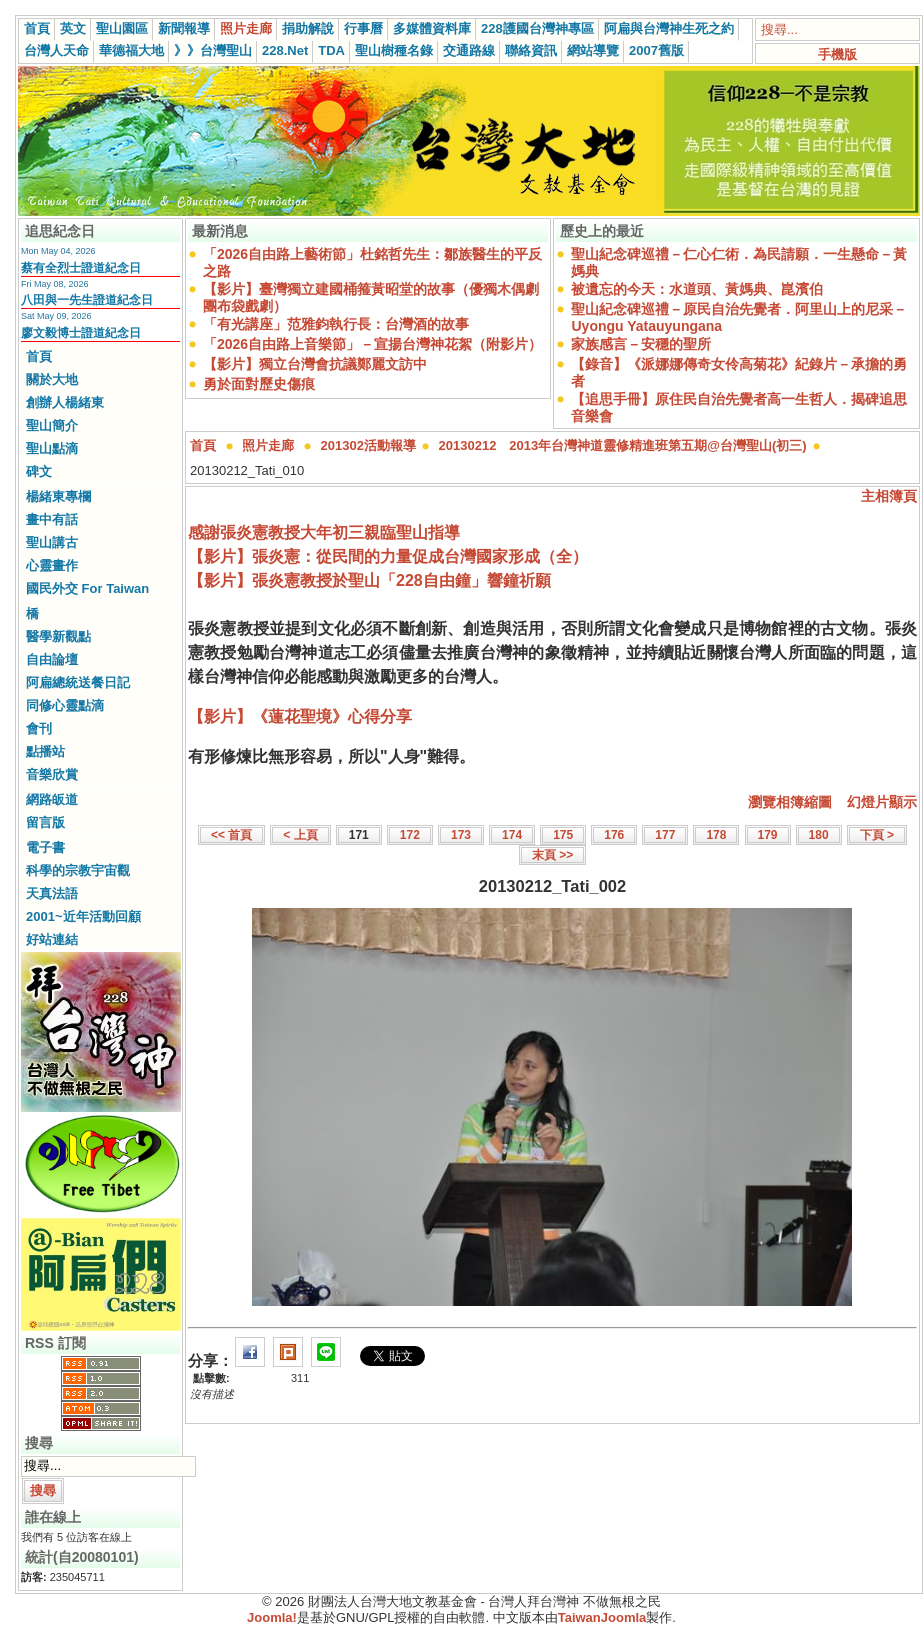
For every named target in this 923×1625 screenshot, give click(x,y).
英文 (73, 28)
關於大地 (52, 379)
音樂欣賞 (52, 774)
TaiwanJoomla (602, 1617)
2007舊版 (656, 50)
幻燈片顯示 (882, 802)
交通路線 (469, 50)
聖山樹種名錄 (394, 50)
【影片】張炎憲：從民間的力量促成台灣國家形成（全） (388, 556)
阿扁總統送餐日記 (78, 682)
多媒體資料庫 (432, 28)
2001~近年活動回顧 (83, 916)
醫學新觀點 (58, 636)
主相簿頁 (889, 496)
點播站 (45, 751)
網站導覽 (593, 50)
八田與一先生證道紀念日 (87, 300)
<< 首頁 (231, 835)
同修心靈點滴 (65, 705)
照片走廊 (246, 28)
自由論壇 (52, 659)
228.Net (285, 50)
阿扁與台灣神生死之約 (669, 28)
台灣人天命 (56, 50)
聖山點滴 (52, 448)
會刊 (39, 728)
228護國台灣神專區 (537, 28)
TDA (331, 50)
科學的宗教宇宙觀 (78, 870)
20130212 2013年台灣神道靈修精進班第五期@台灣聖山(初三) (623, 445)
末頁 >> (552, 855)
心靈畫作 (52, 565)
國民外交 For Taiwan (87, 588)
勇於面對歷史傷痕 (259, 384)
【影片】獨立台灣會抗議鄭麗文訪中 (315, 364)
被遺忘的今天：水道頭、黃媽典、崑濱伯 (697, 289)
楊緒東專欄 (58, 496)
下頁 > (877, 835)
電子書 (45, 847)
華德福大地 (131, 50)
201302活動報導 (368, 445)
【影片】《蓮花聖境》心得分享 (300, 716)
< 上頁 (300, 835)
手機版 (837, 54)
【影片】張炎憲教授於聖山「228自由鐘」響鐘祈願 (369, 580)
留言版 (45, 822)
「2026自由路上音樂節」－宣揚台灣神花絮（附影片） (372, 344)
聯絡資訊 (531, 50)
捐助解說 (308, 28)
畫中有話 (52, 519)
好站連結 (52, 939)
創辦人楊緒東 (65, 402)
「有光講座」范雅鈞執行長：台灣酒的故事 (336, 324)
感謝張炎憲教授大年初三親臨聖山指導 (324, 532)
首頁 (37, 28)
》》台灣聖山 (213, 50)
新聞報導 (184, 28)
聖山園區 (122, 28)
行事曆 (363, 28)
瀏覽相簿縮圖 (790, 802)
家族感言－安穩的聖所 (641, 344)
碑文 (39, 471)
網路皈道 (52, 799)
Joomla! (272, 1617)
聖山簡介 (52, 425)
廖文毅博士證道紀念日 (81, 333)
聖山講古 (52, 542)
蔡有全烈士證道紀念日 (81, 268)
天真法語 (52, 893)
